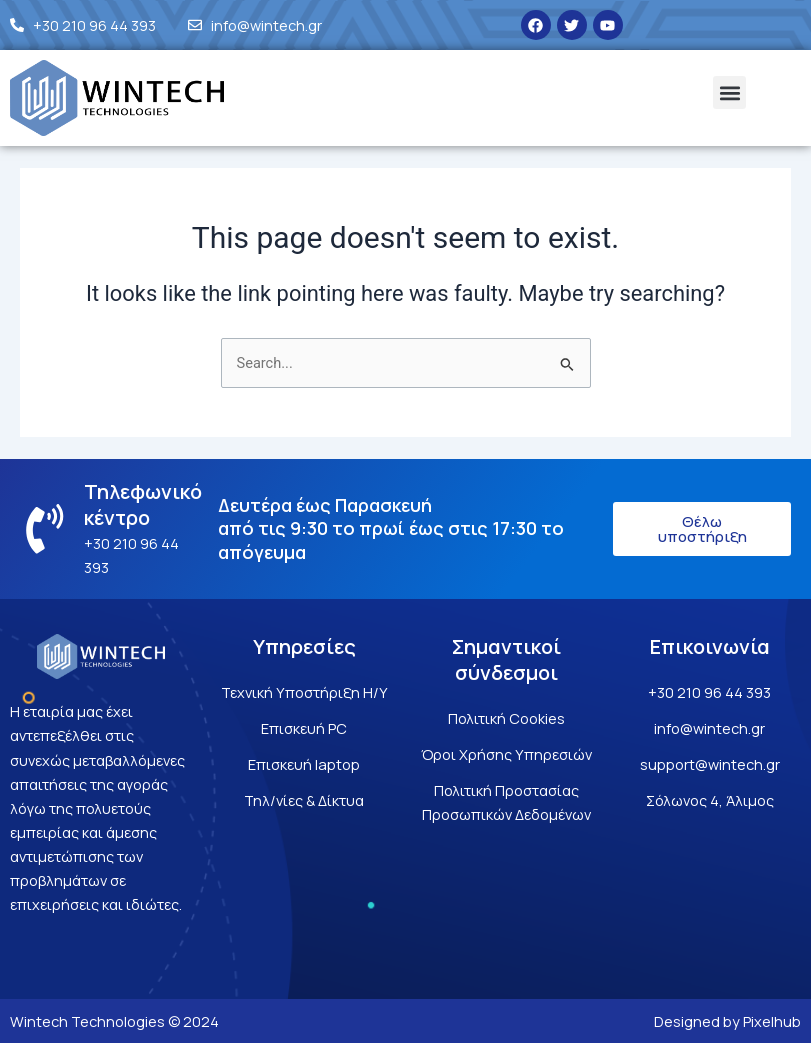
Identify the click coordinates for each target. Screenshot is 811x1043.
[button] (729, 92)
